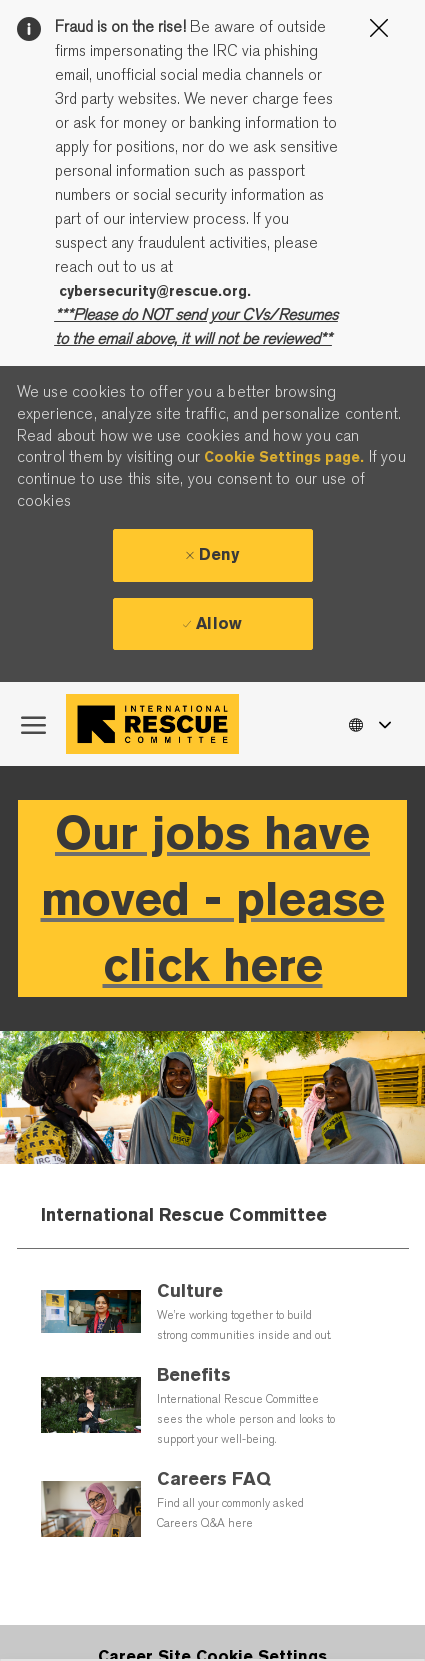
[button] (369, 723)
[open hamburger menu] (33, 724)
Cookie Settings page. (284, 457)
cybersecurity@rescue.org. (155, 291)
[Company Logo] (157, 724)
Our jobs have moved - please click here (213, 898)
